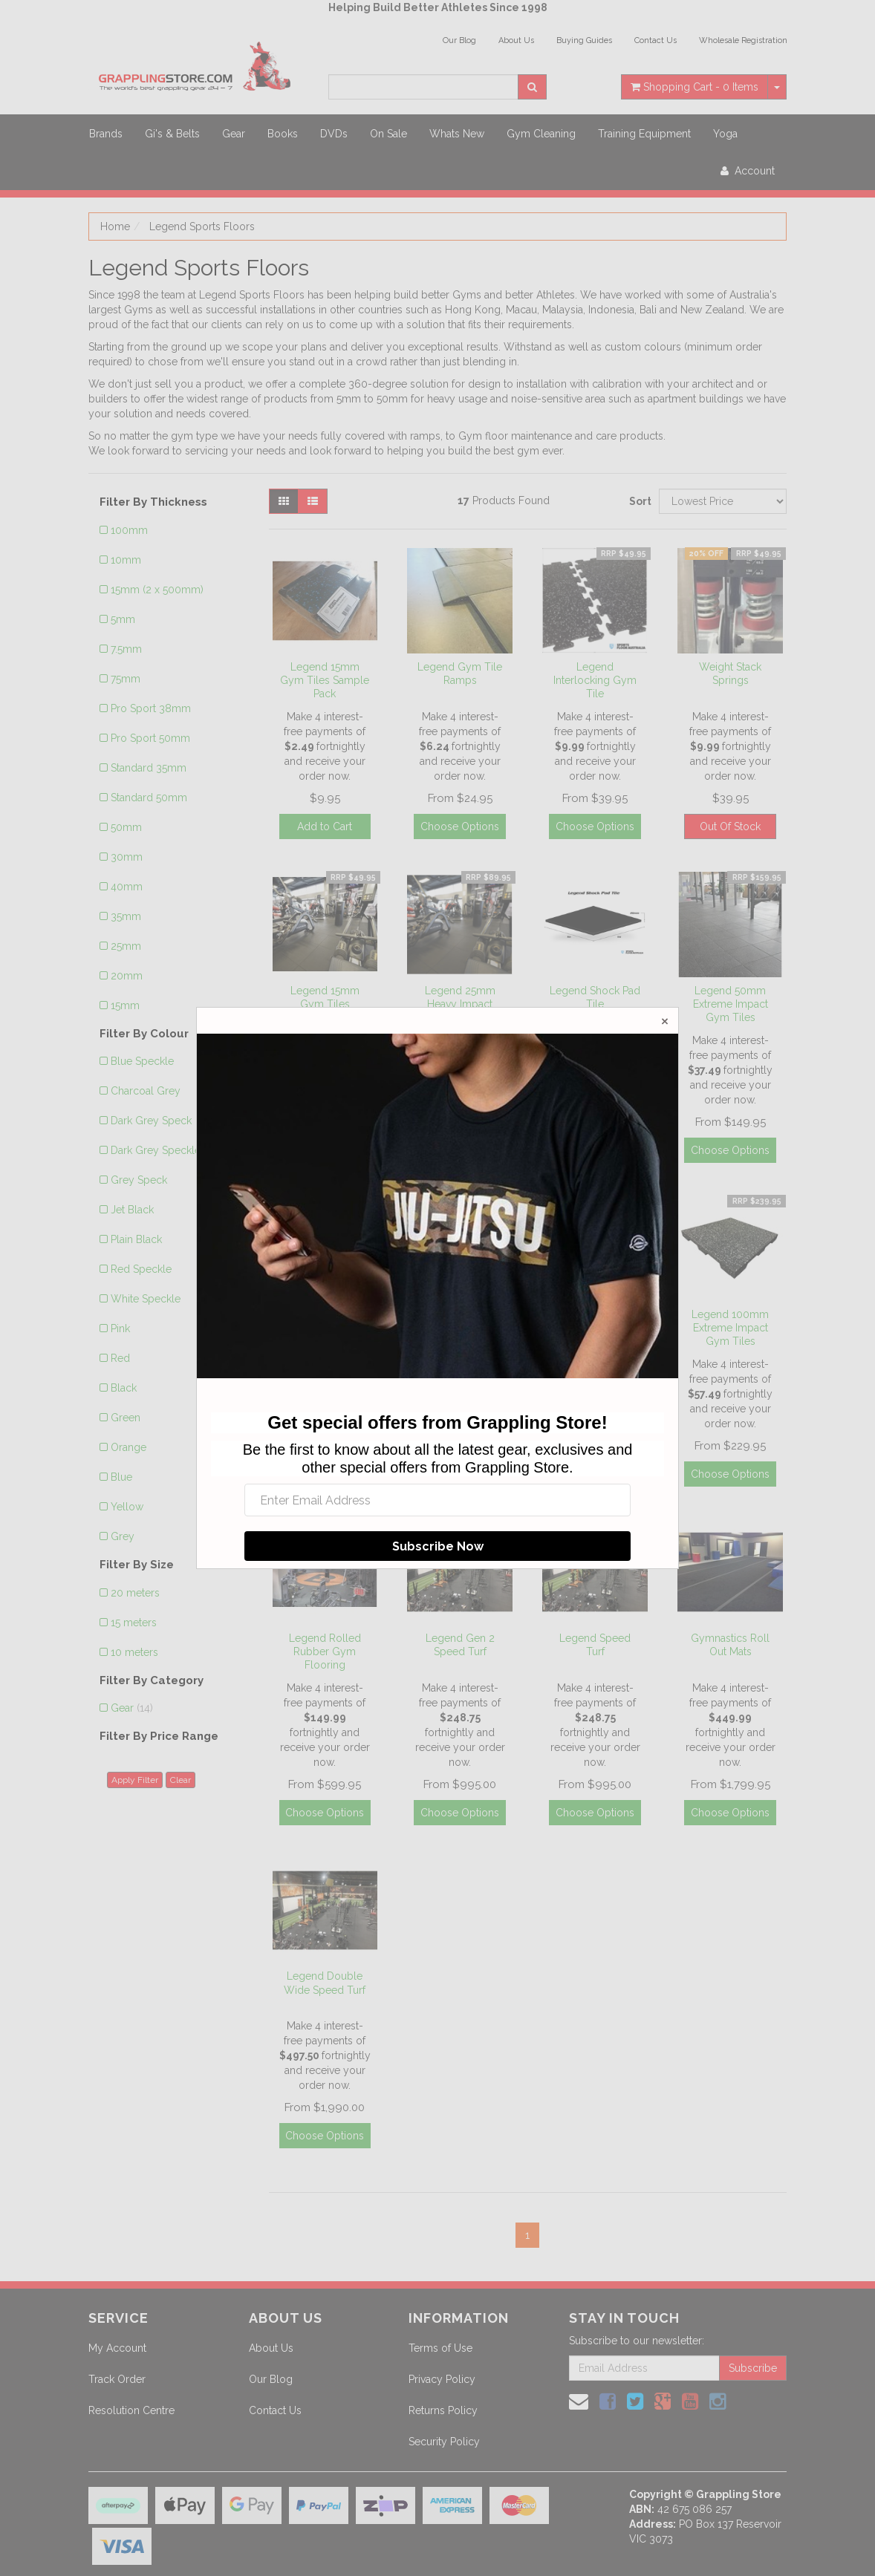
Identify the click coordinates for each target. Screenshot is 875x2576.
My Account (117, 2348)
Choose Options (459, 826)
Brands (106, 134)
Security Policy (444, 2442)
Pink (120, 1328)
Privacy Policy (442, 2379)
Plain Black (136, 1239)
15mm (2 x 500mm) (157, 590)
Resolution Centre (131, 2410)
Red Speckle (141, 1269)
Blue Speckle (142, 1061)
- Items (694, 87)
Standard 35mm (148, 768)
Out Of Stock (730, 826)
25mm (126, 946)
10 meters (134, 1652)
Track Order (117, 2379)
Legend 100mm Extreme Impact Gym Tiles (730, 1327)
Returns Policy (443, 2410)
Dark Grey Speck (151, 1120)
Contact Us (655, 40)
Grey (122, 1536)
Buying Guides (584, 40)
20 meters (135, 1593)
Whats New (456, 134)
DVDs (334, 134)
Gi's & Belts (172, 134)
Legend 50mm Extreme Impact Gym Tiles (730, 1004)
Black (124, 1388)
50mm (126, 827)
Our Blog (459, 40)
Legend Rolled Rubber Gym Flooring (325, 1651)
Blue (121, 1477)
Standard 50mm (149, 797)
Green (125, 1418)
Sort (638, 501)
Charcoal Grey (145, 1091)
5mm (123, 619)
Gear (233, 134)
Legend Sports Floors (202, 226)
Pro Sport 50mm (150, 738)
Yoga (725, 134)
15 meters (134, 1622)
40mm (127, 887)
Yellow (127, 1507)
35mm (126, 916)
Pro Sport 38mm (151, 708)
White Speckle (145, 1299)
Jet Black (132, 1210)
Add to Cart (324, 826)
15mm (125, 1005)
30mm (127, 857)
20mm (127, 976)
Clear (180, 1780)
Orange (128, 1447)
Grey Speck (139, 1180)
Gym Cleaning (541, 134)
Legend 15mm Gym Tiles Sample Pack (324, 680)
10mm (126, 560)
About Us (516, 40)
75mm (125, 679)
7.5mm (126, 649)
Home (115, 226)
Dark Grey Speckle (156, 1150)
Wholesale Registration (743, 40)
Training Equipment (644, 134)
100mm (129, 530)
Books (282, 134)
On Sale (388, 134)
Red (120, 1358)
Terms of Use (440, 2348)
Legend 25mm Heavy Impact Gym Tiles (460, 1004)
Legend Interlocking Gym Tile (595, 680)
